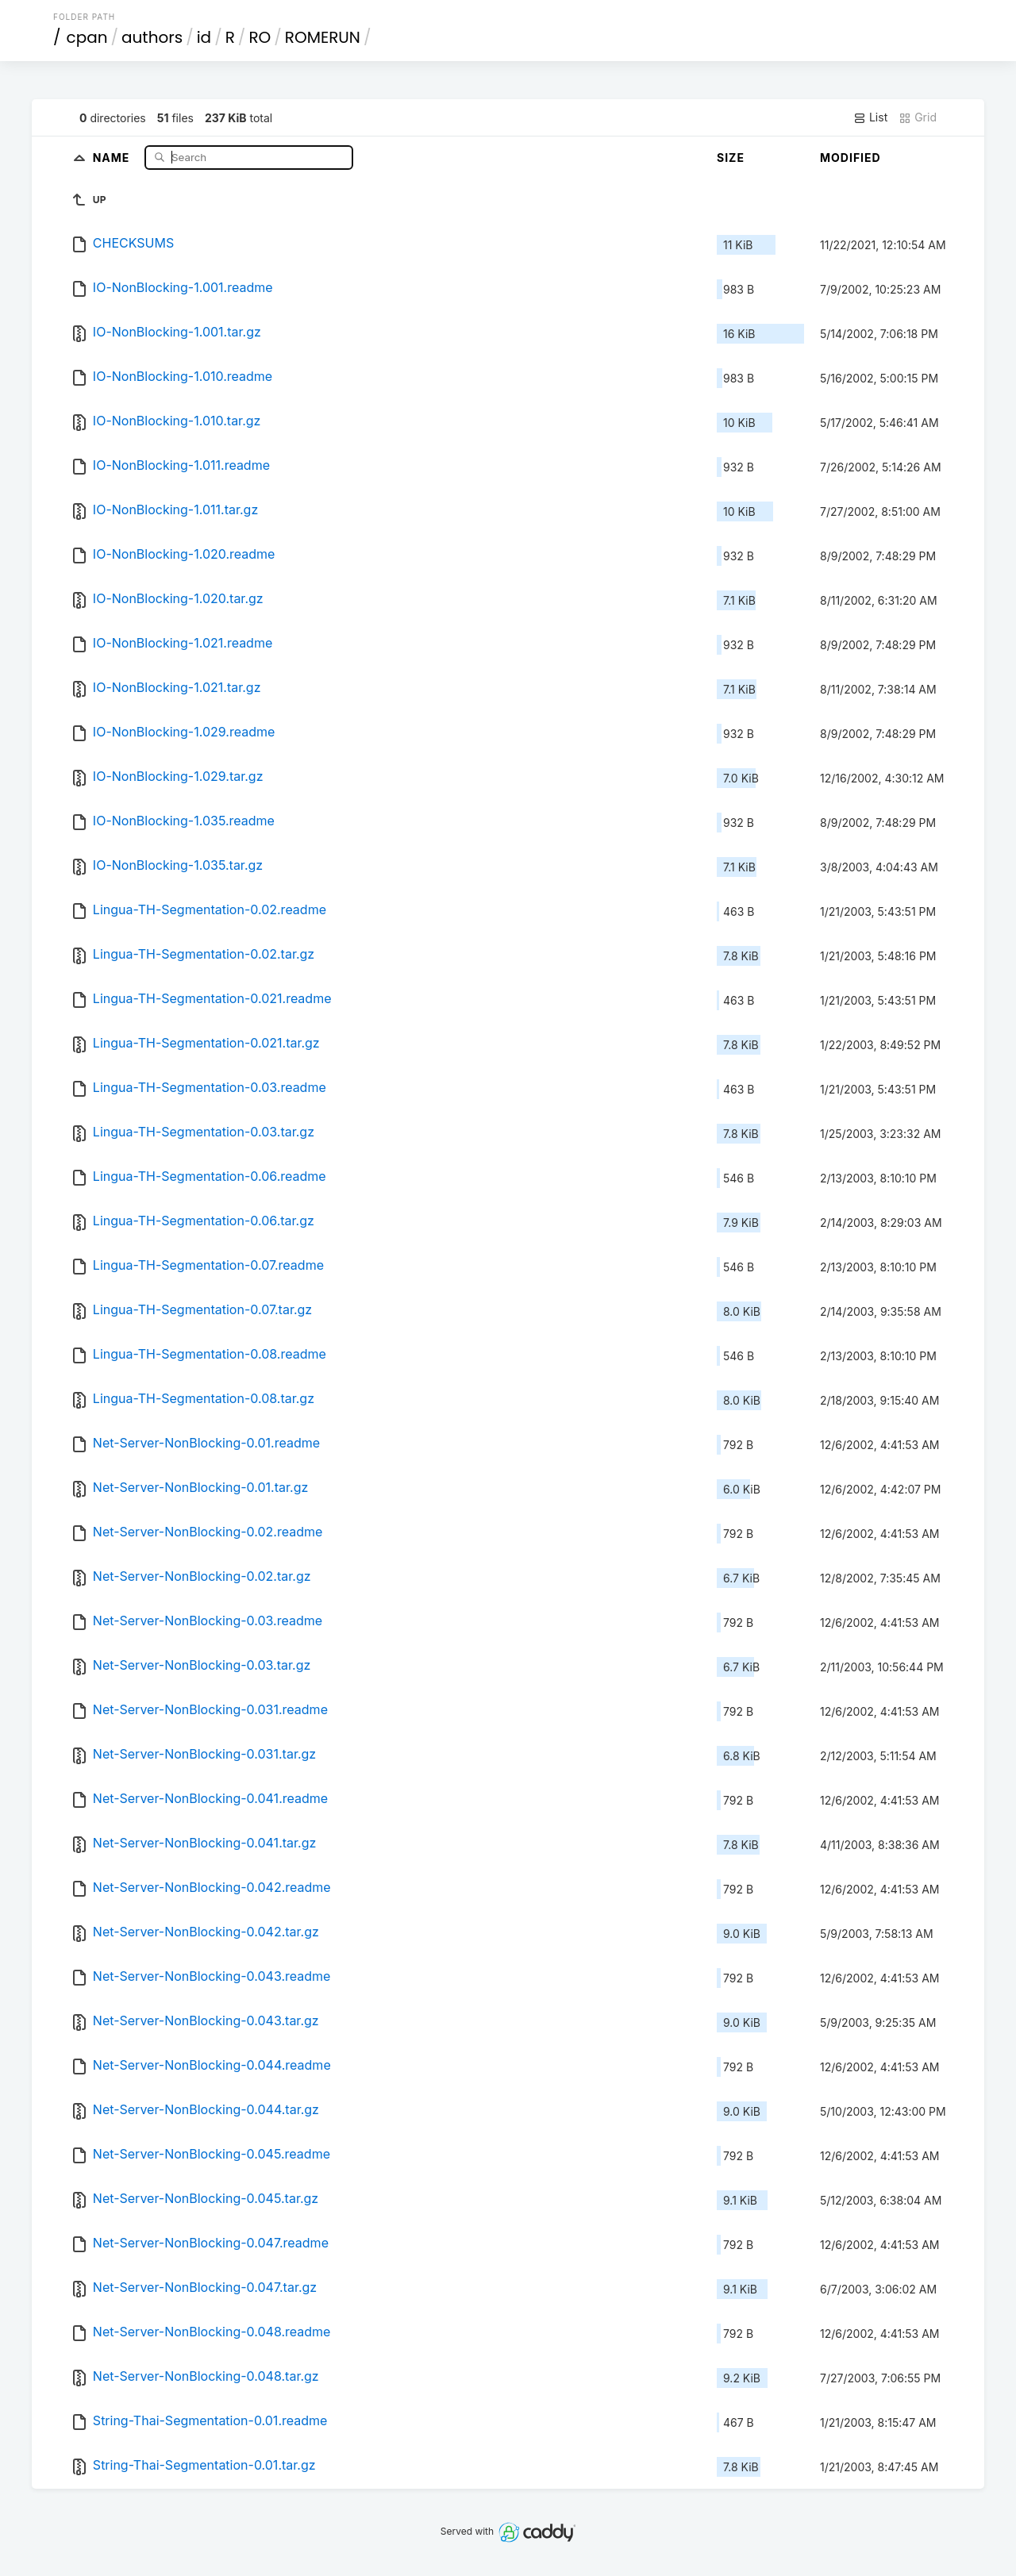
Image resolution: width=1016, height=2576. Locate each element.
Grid (918, 117)
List (870, 117)
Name (113, 156)
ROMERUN (322, 37)
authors (152, 37)
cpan (87, 37)
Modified (850, 157)
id (204, 37)
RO (259, 37)
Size (731, 157)
